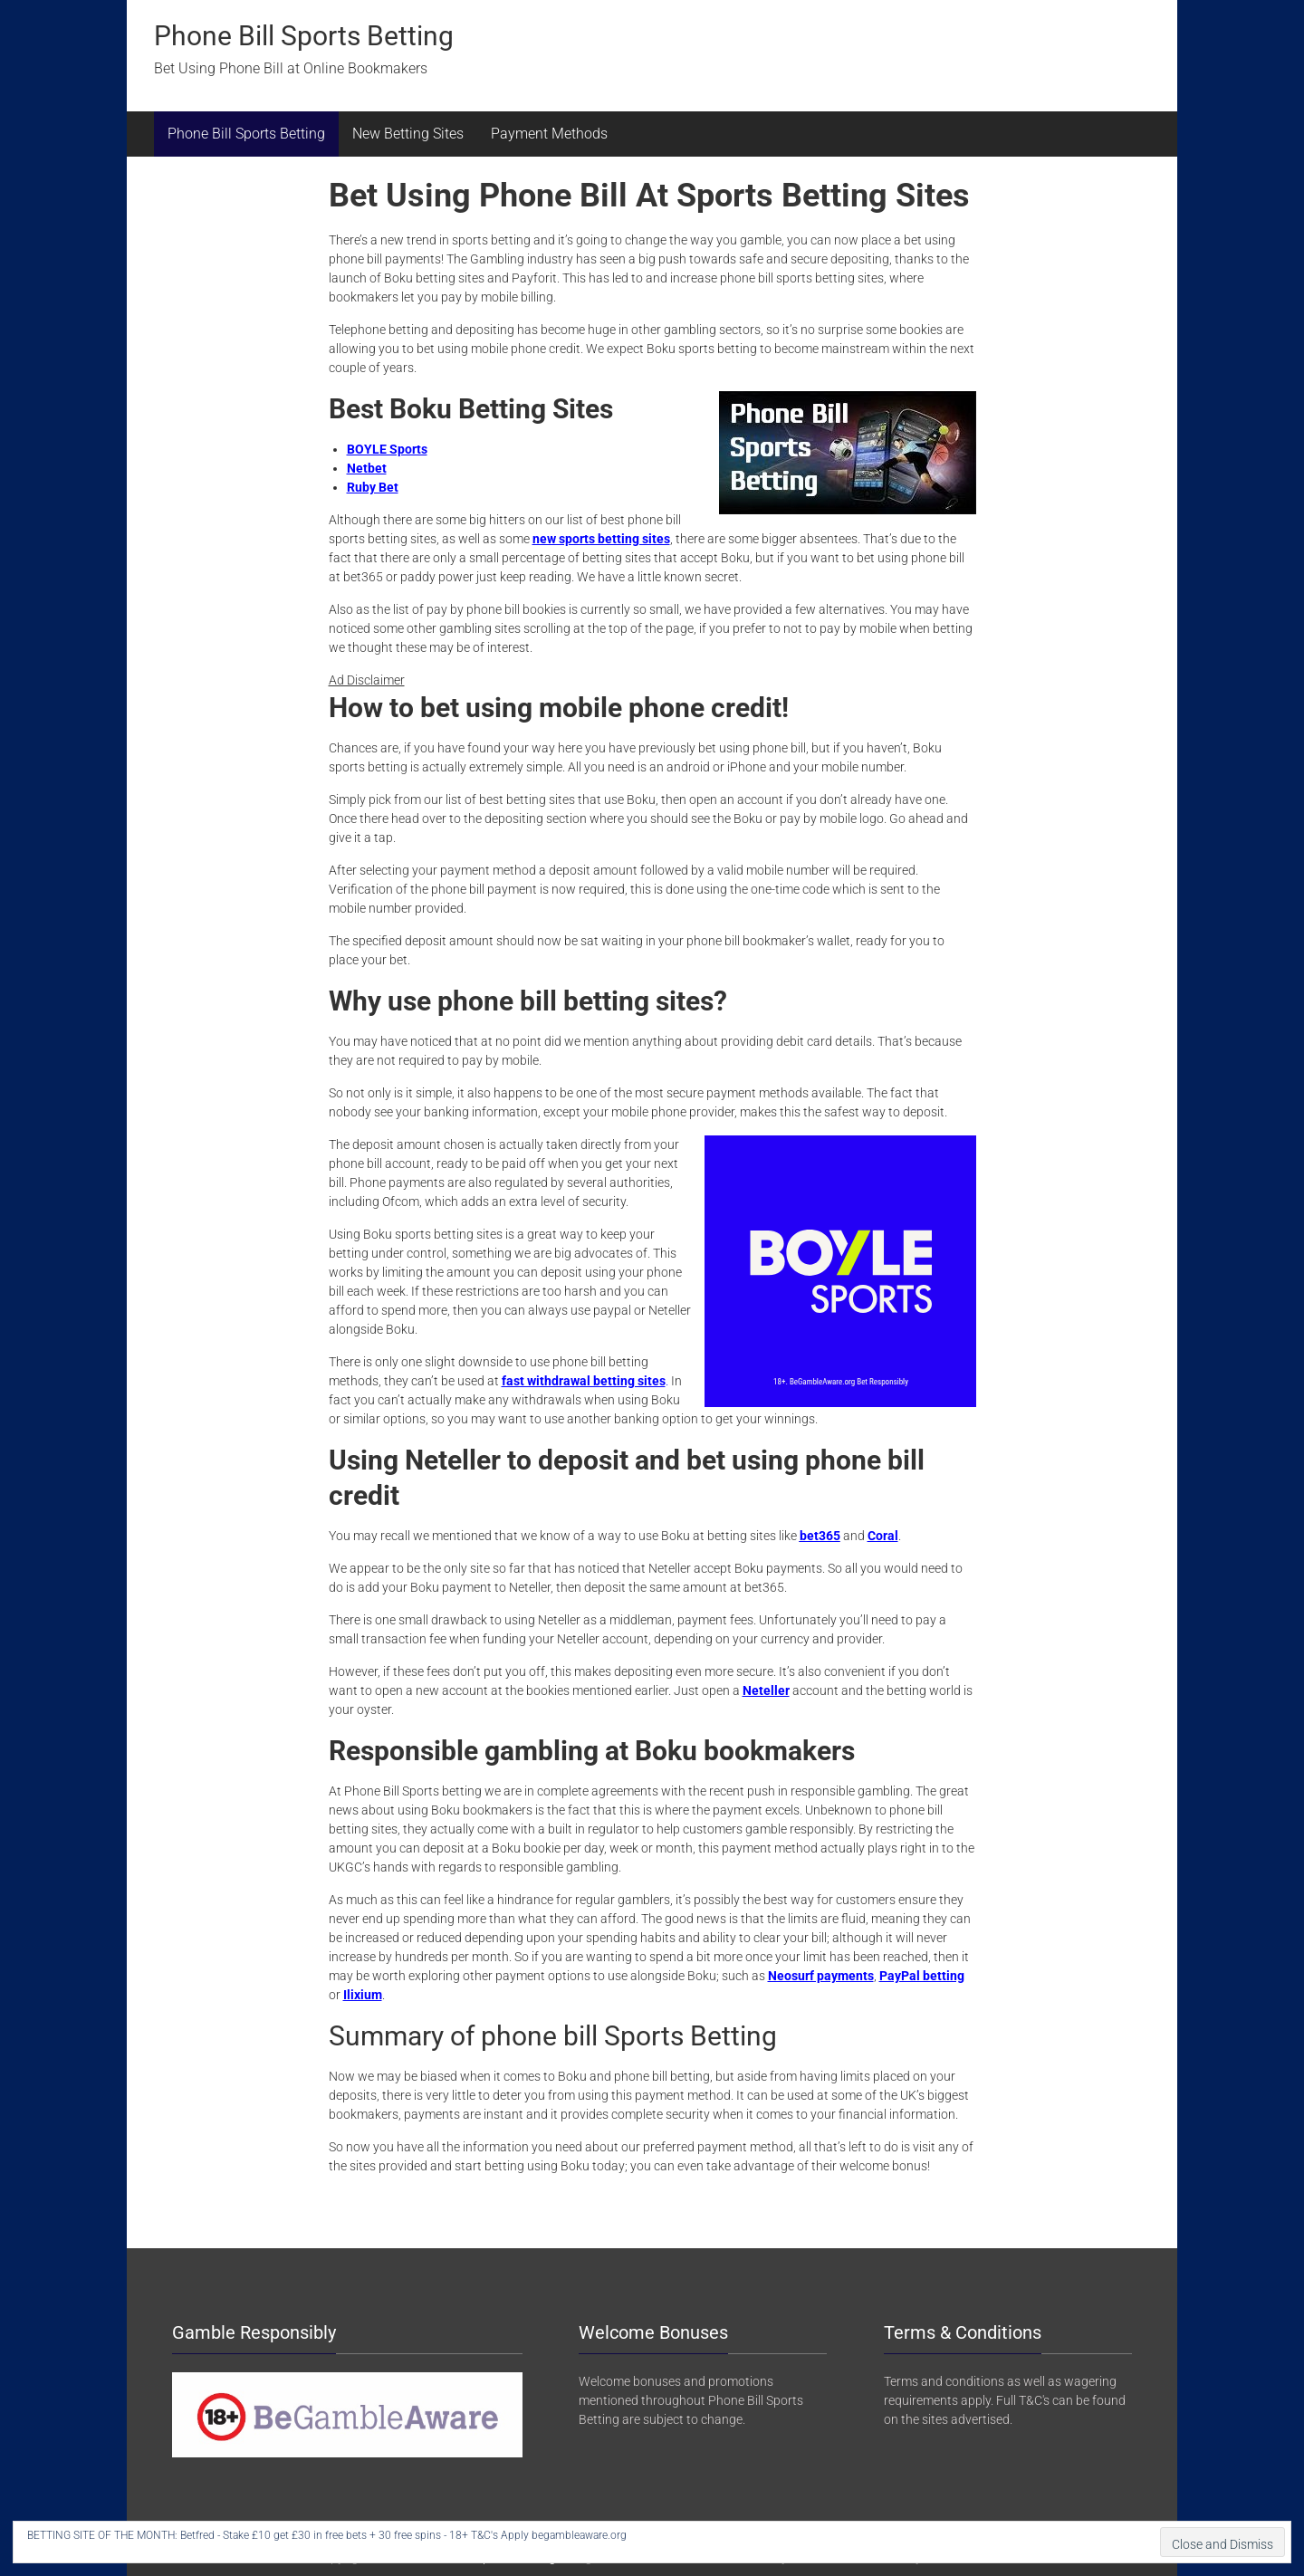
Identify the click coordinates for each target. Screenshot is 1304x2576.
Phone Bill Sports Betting (304, 36)
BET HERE (653, 2535)
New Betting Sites (408, 133)
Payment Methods (549, 133)
